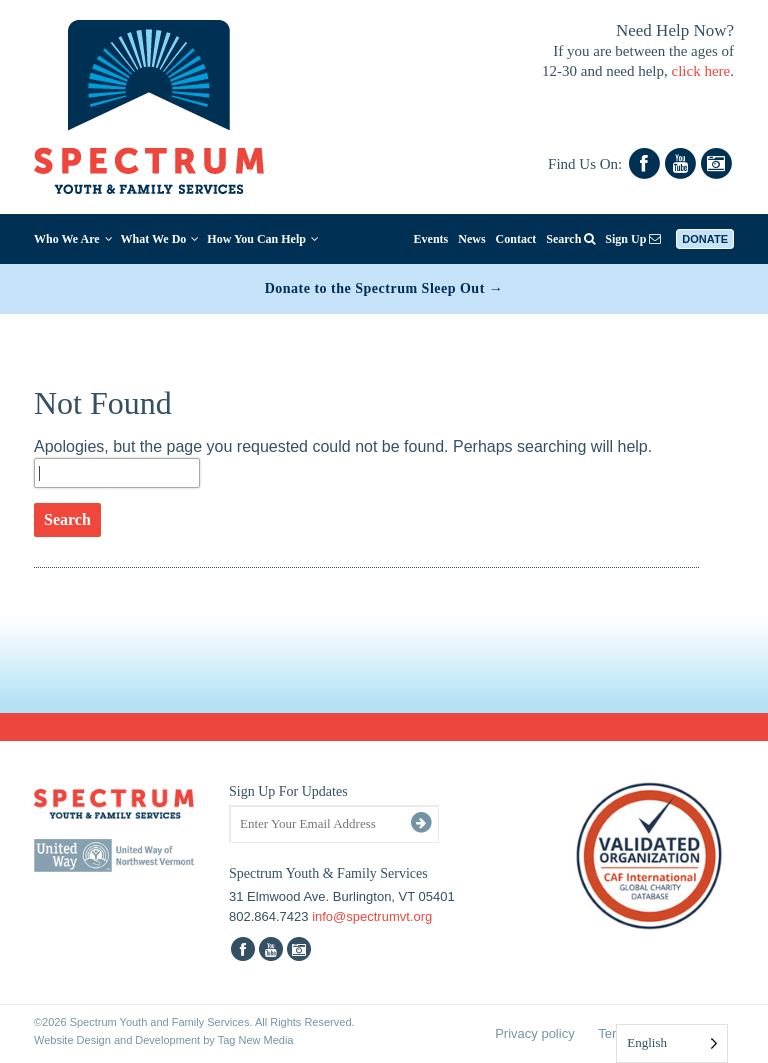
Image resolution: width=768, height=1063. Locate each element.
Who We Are (73, 239)
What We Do (160, 239)
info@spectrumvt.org (372, 916)
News (471, 239)
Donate (705, 239)
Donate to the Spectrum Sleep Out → (384, 288)
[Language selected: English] (672, 1043)
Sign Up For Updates (288, 791)
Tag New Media (256, 1040)
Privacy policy (534, 1033)
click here (701, 71)
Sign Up (633, 239)
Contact (516, 239)
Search (570, 239)
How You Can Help (263, 239)
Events (431, 239)
